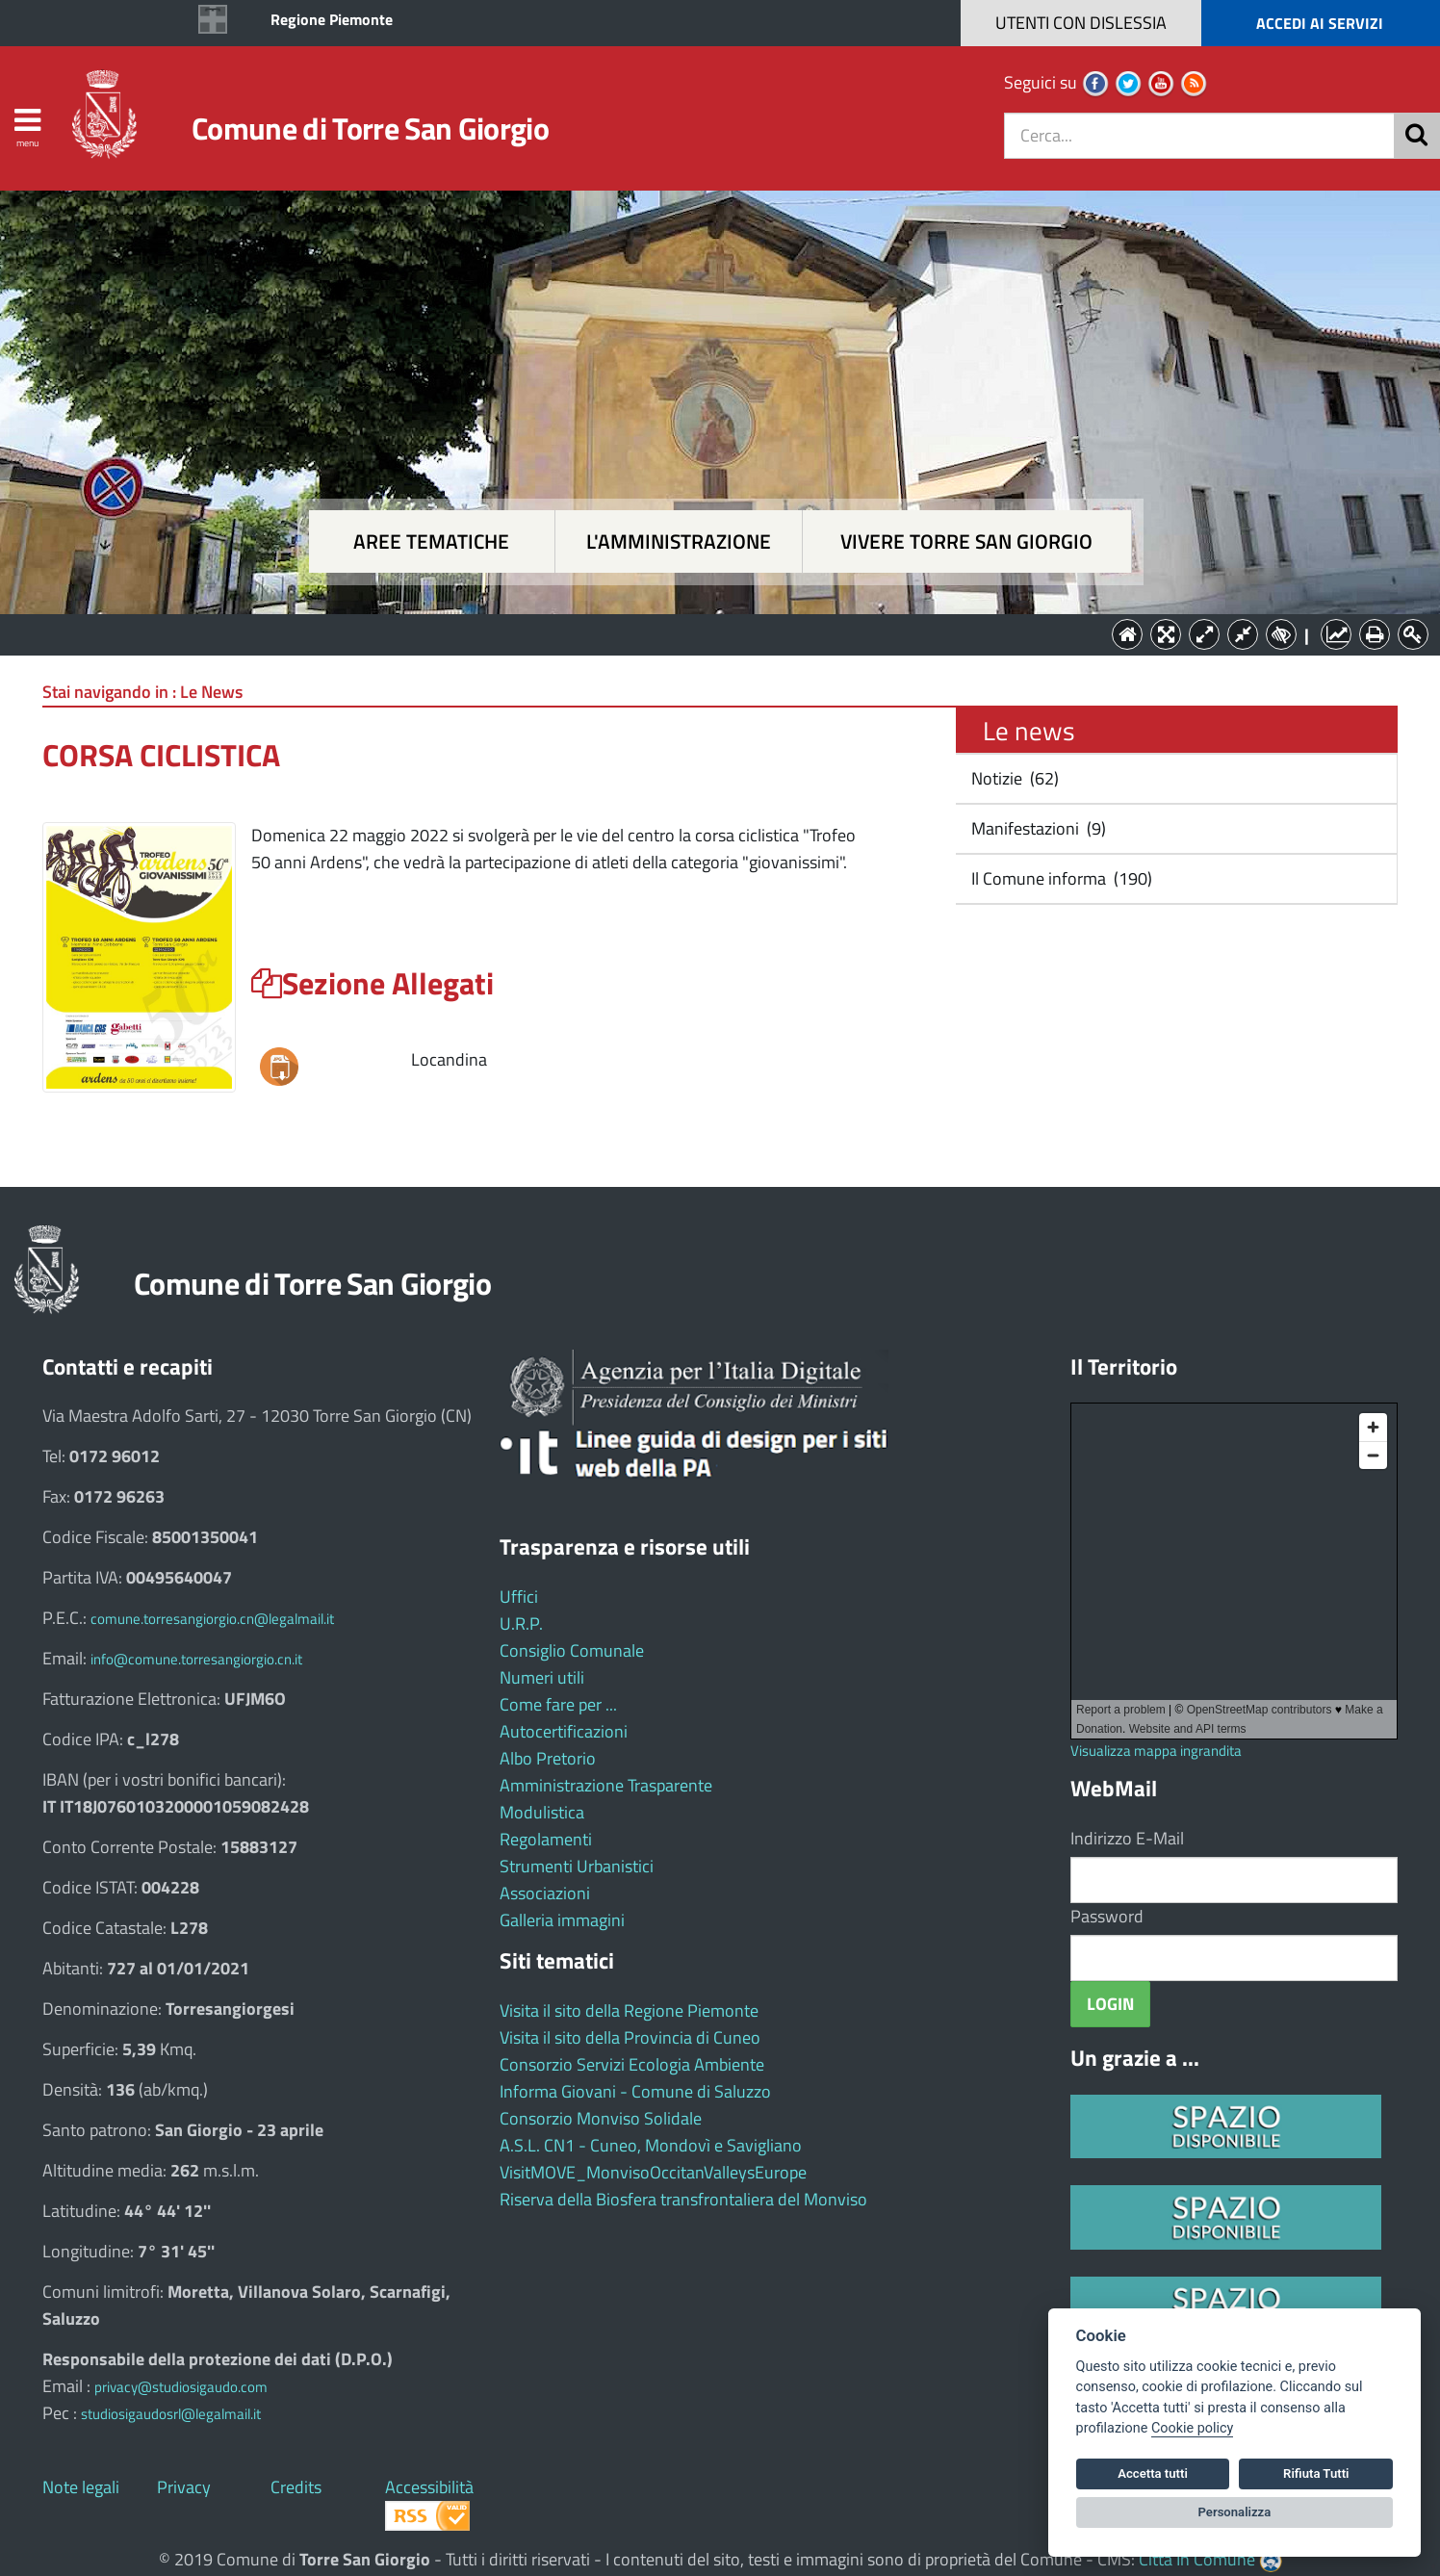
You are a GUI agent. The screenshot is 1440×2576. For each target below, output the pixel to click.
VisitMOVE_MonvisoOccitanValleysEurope (653, 2172)
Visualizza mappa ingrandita (1156, 1750)
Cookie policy (1192, 2428)
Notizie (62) (1013, 778)
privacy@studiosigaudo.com (181, 2387)
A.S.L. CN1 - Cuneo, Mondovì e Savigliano (651, 2145)
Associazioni (545, 1893)
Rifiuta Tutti (1316, 2473)
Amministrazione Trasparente (606, 1785)
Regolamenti (546, 1839)
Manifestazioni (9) (1036, 828)
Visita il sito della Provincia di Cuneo (630, 2037)
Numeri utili (542, 1677)
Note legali (80, 2487)
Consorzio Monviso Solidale (601, 2118)
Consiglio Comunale (572, 1650)
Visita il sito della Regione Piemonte (629, 2010)
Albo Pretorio (548, 1758)
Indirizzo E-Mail (1127, 1838)
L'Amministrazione (705, 633)
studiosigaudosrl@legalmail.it (171, 2414)
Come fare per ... (558, 1704)
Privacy (184, 2487)
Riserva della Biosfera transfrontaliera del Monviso (683, 2199)
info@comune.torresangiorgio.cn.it (196, 1659)
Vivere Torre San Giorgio (966, 541)
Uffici (519, 1597)
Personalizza (1235, 2512)
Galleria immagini (562, 1920)
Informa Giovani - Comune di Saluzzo (635, 2091)
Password (1107, 1916)
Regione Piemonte (331, 19)
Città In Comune (1197, 2559)
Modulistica (542, 1812)
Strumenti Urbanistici (577, 1866)
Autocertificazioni (564, 1731)
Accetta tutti (1153, 2473)
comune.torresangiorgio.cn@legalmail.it (212, 1619)
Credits (295, 2487)
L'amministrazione (678, 541)
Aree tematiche (431, 541)
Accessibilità (429, 2487)
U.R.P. (521, 1623)
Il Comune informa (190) (1059, 878)
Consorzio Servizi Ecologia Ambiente (632, 2064)
